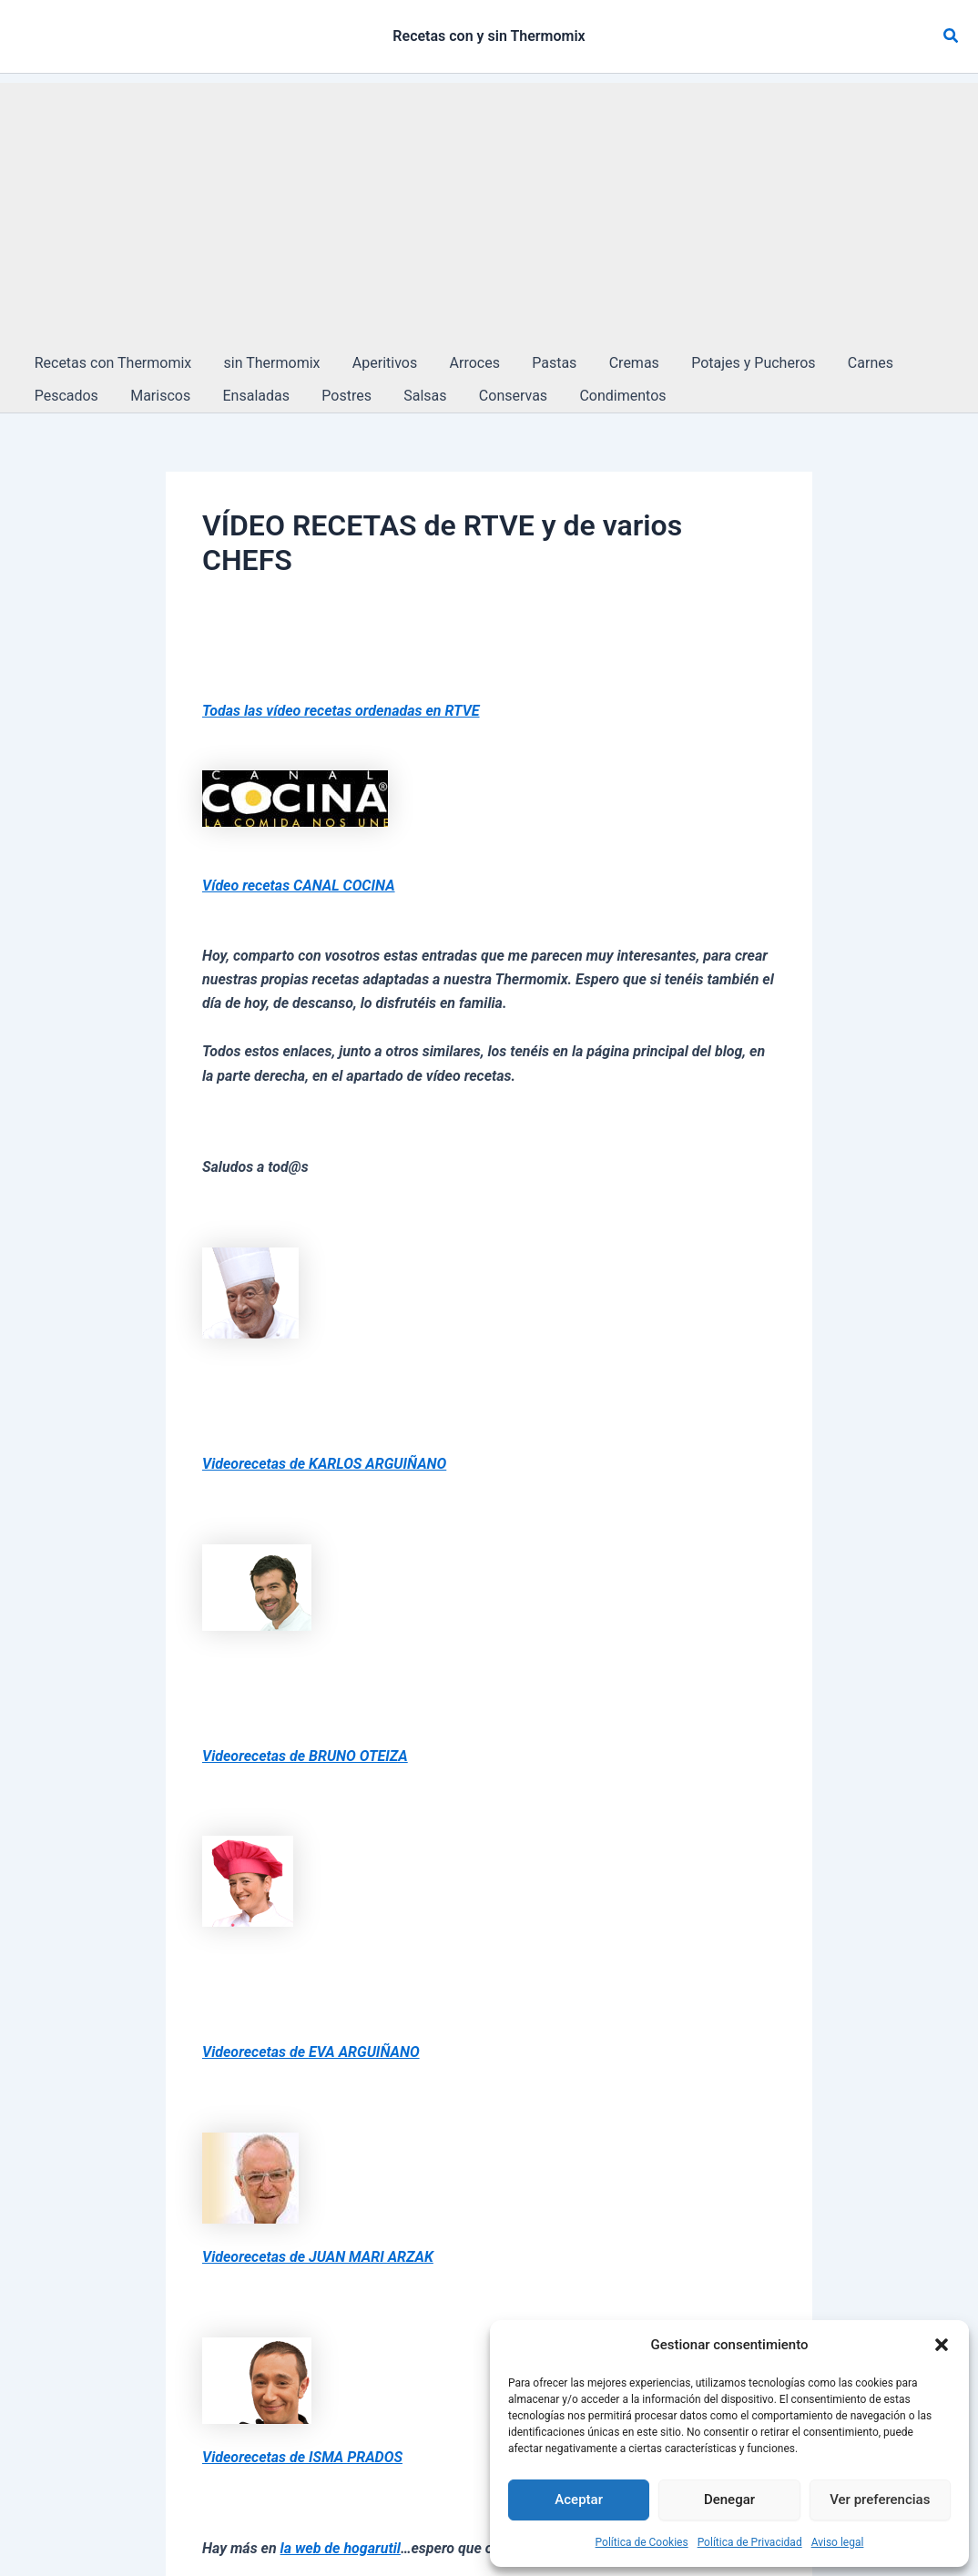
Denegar (729, 2499)
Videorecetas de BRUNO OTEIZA (305, 1756)
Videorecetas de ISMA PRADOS (302, 2457)
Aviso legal (837, 2542)
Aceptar (579, 2499)
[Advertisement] (489, 210)
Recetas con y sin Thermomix (488, 36)
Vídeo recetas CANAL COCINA (298, 885)
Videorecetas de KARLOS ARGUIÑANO (324, 1463)
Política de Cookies (642, 2542)
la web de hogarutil (340, 2548)
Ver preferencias (880, 2499)
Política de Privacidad (750, 2542)
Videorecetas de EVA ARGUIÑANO (311, 2052)
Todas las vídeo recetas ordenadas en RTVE (341, 710)
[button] (941, 2345)
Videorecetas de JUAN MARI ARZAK (317, 2256)
